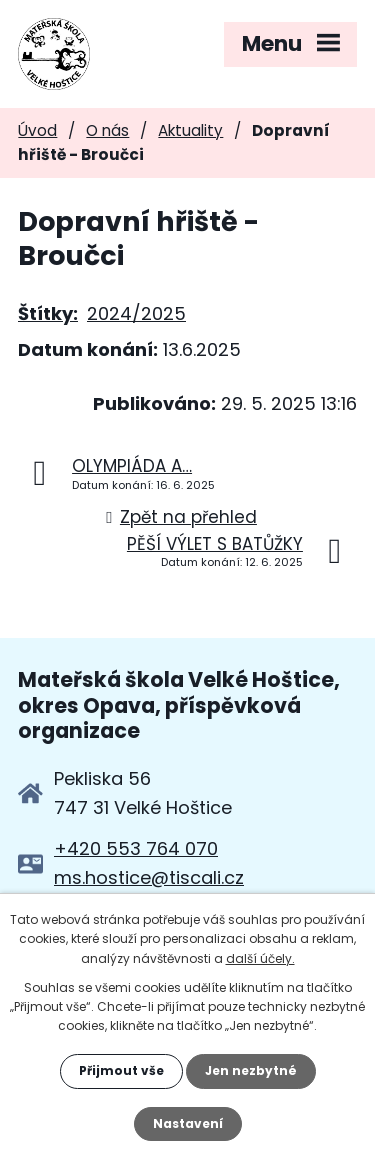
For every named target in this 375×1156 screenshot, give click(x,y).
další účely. (260, 958)
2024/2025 (136, 313)
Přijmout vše (121, 1070)
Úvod (37, 130)
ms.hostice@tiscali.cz (149, 877)
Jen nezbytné (251, 1070)
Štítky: (48, 313)
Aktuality (190, 130)
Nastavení (188, 1123)
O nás (107, 130)
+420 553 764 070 (136, 848)
